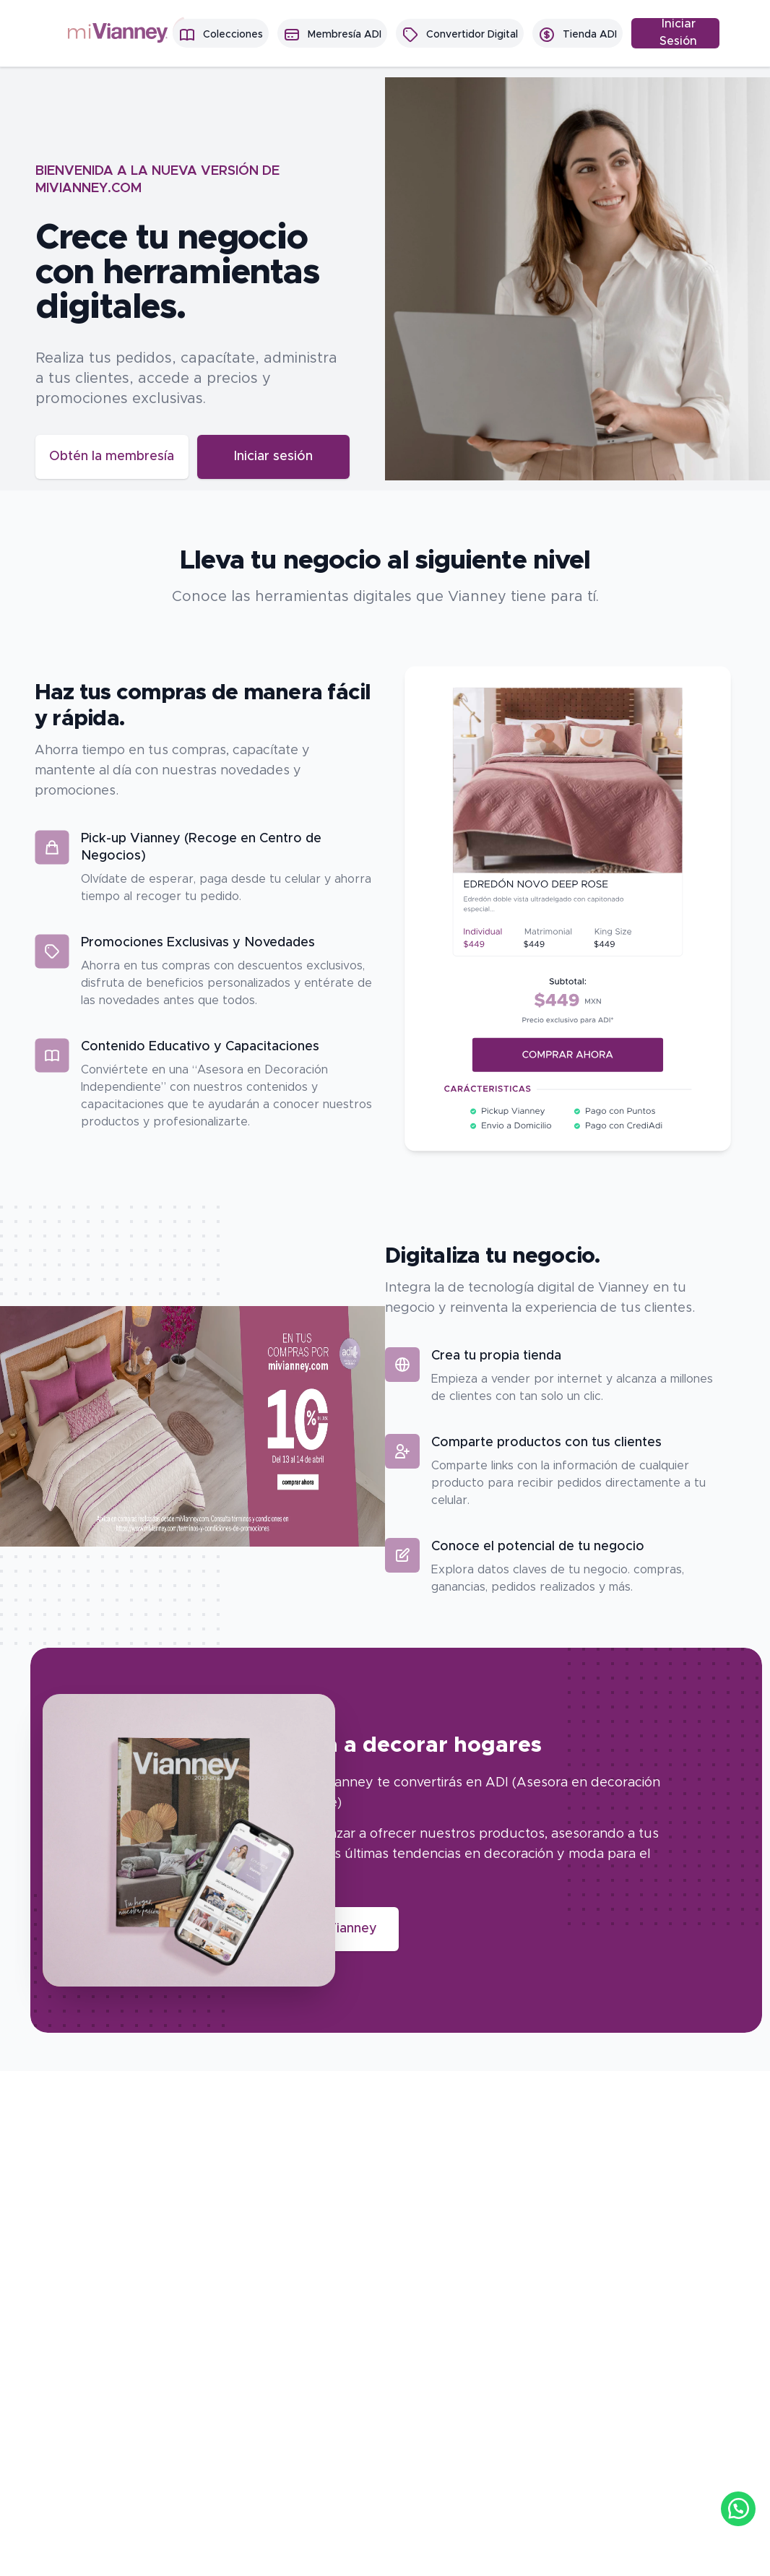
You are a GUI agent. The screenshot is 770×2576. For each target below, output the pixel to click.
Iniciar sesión (264, 455)
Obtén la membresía (110, 455)
